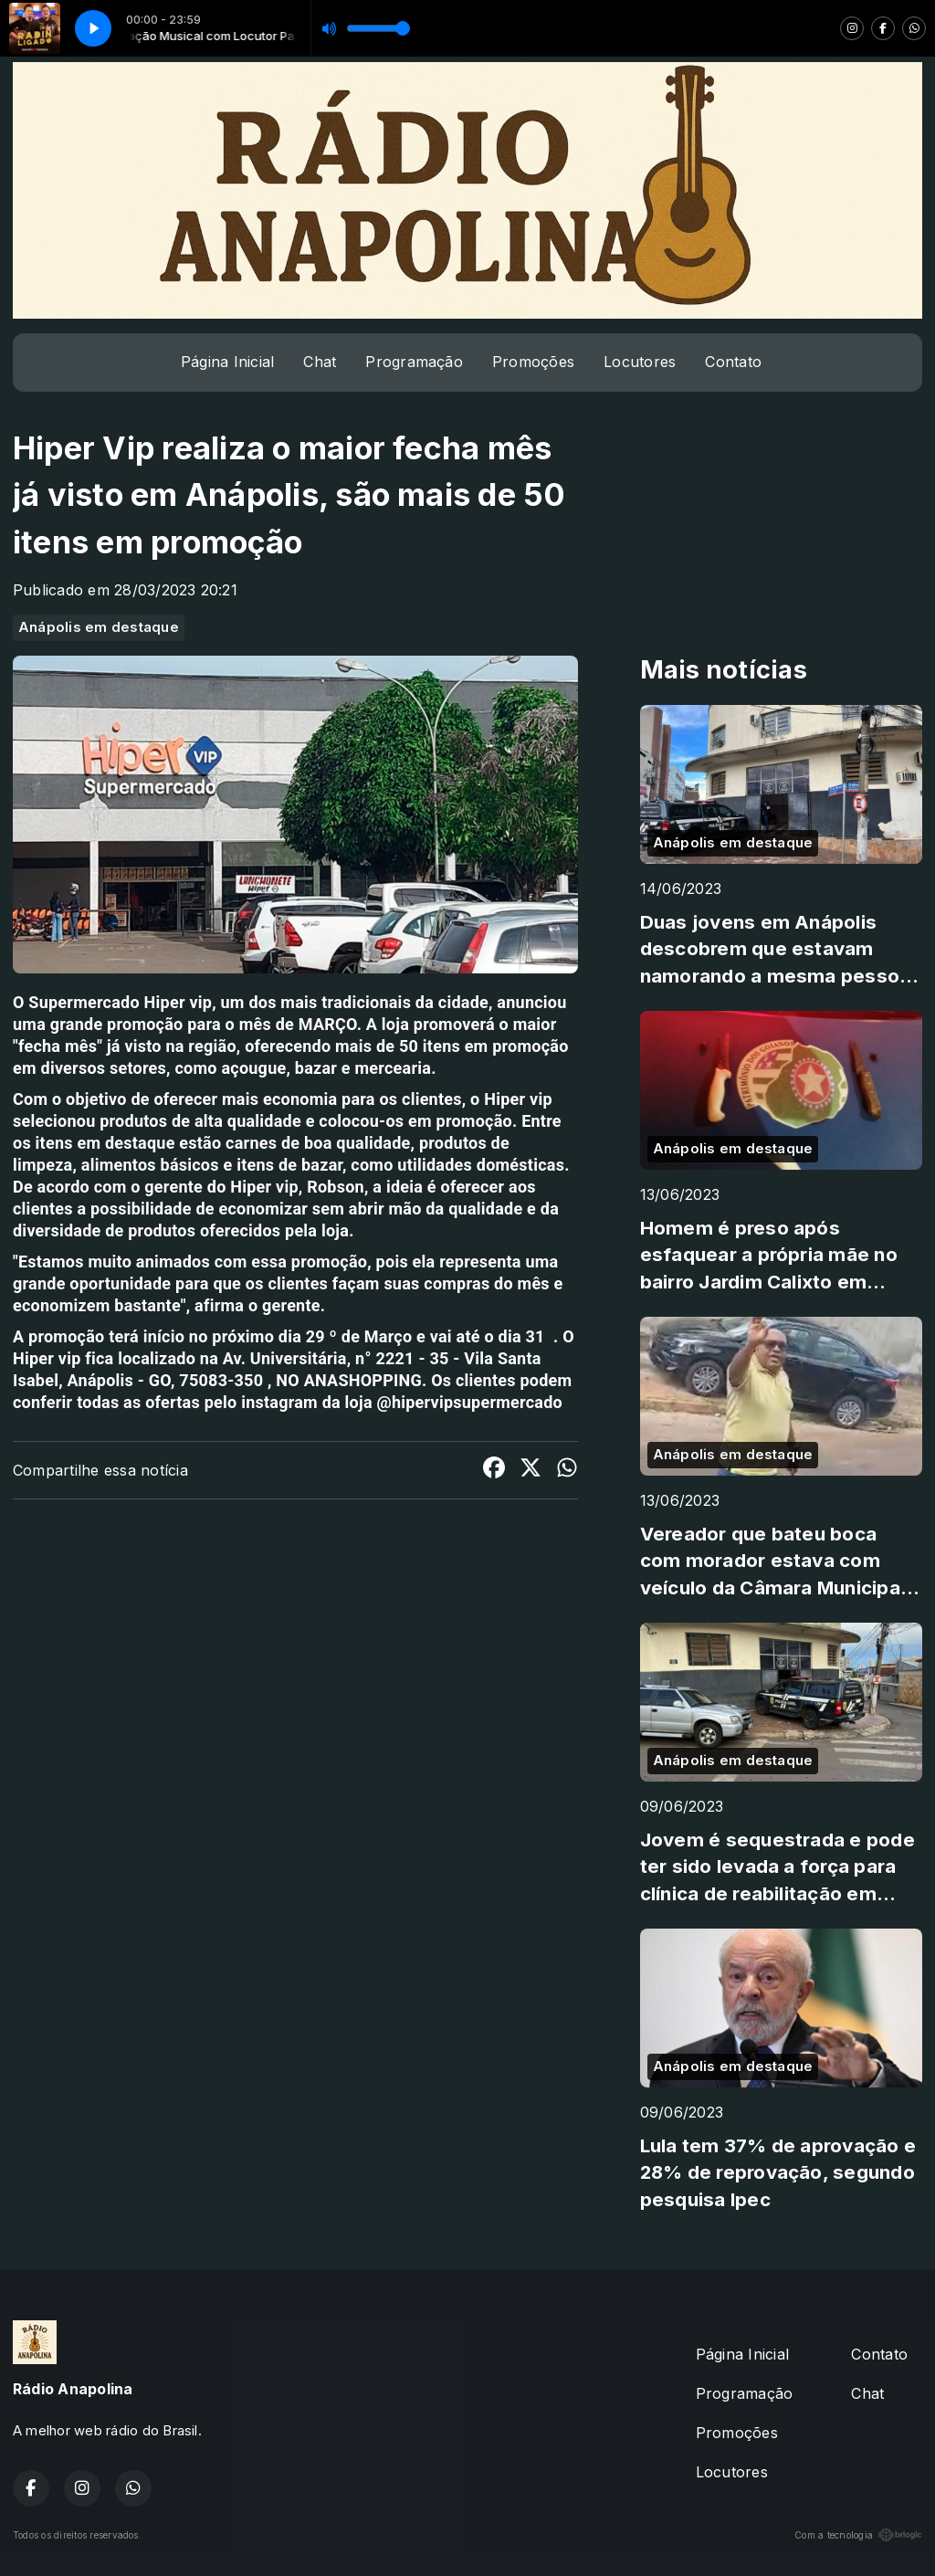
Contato (733, 361)
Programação (414, 361)
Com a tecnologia (858, 2535)
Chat (319, 361)
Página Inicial (227, 361)
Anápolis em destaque (98, 627)
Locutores (640, 361)
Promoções (533, 361)
